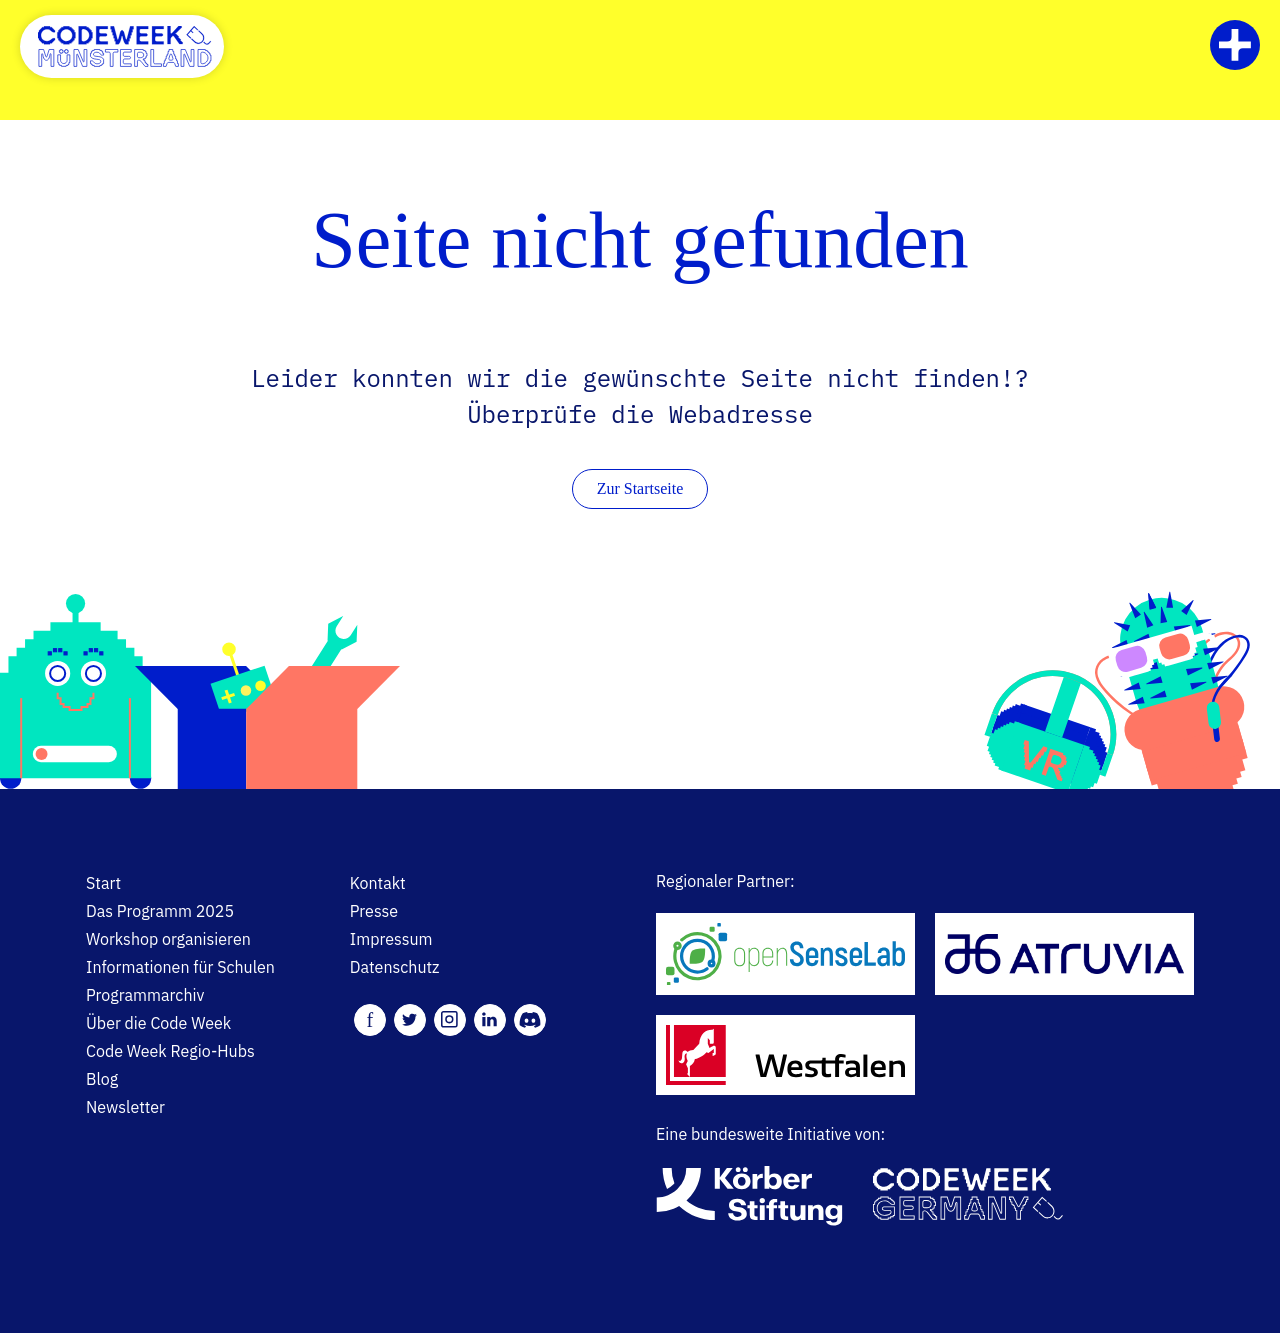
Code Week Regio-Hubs (170, 1051)
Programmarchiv (145, 995)
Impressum (391, 939)
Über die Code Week (158, 1023)
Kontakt (378, 883)
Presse (374, 911)
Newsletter (125, 1107)
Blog (102, 1079)
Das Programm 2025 (160, 911)
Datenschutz (395, 967)
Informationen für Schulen (180, 967)
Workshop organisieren (168, 939)
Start (103, 883)
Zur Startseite (640, 488)
